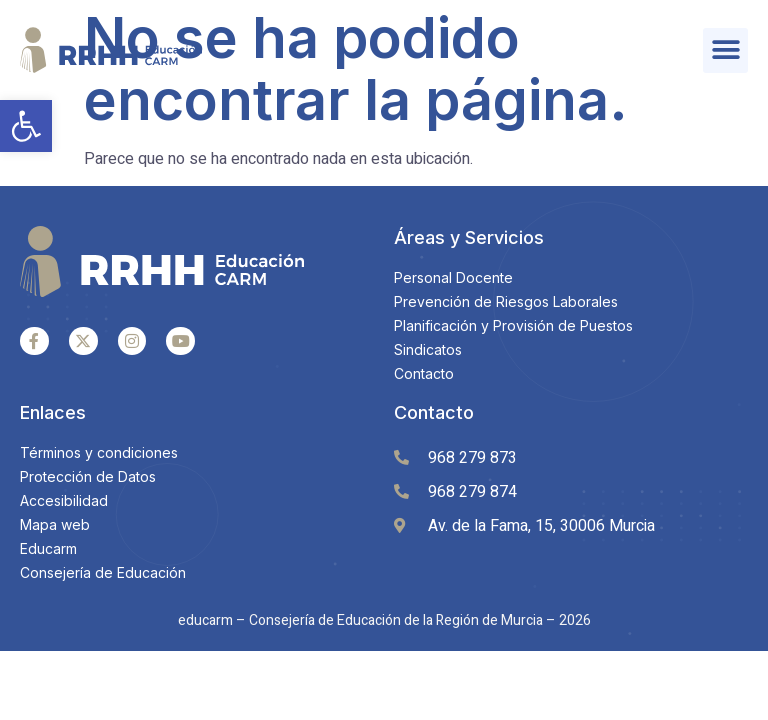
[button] (26, 126)
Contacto (434, 412)
